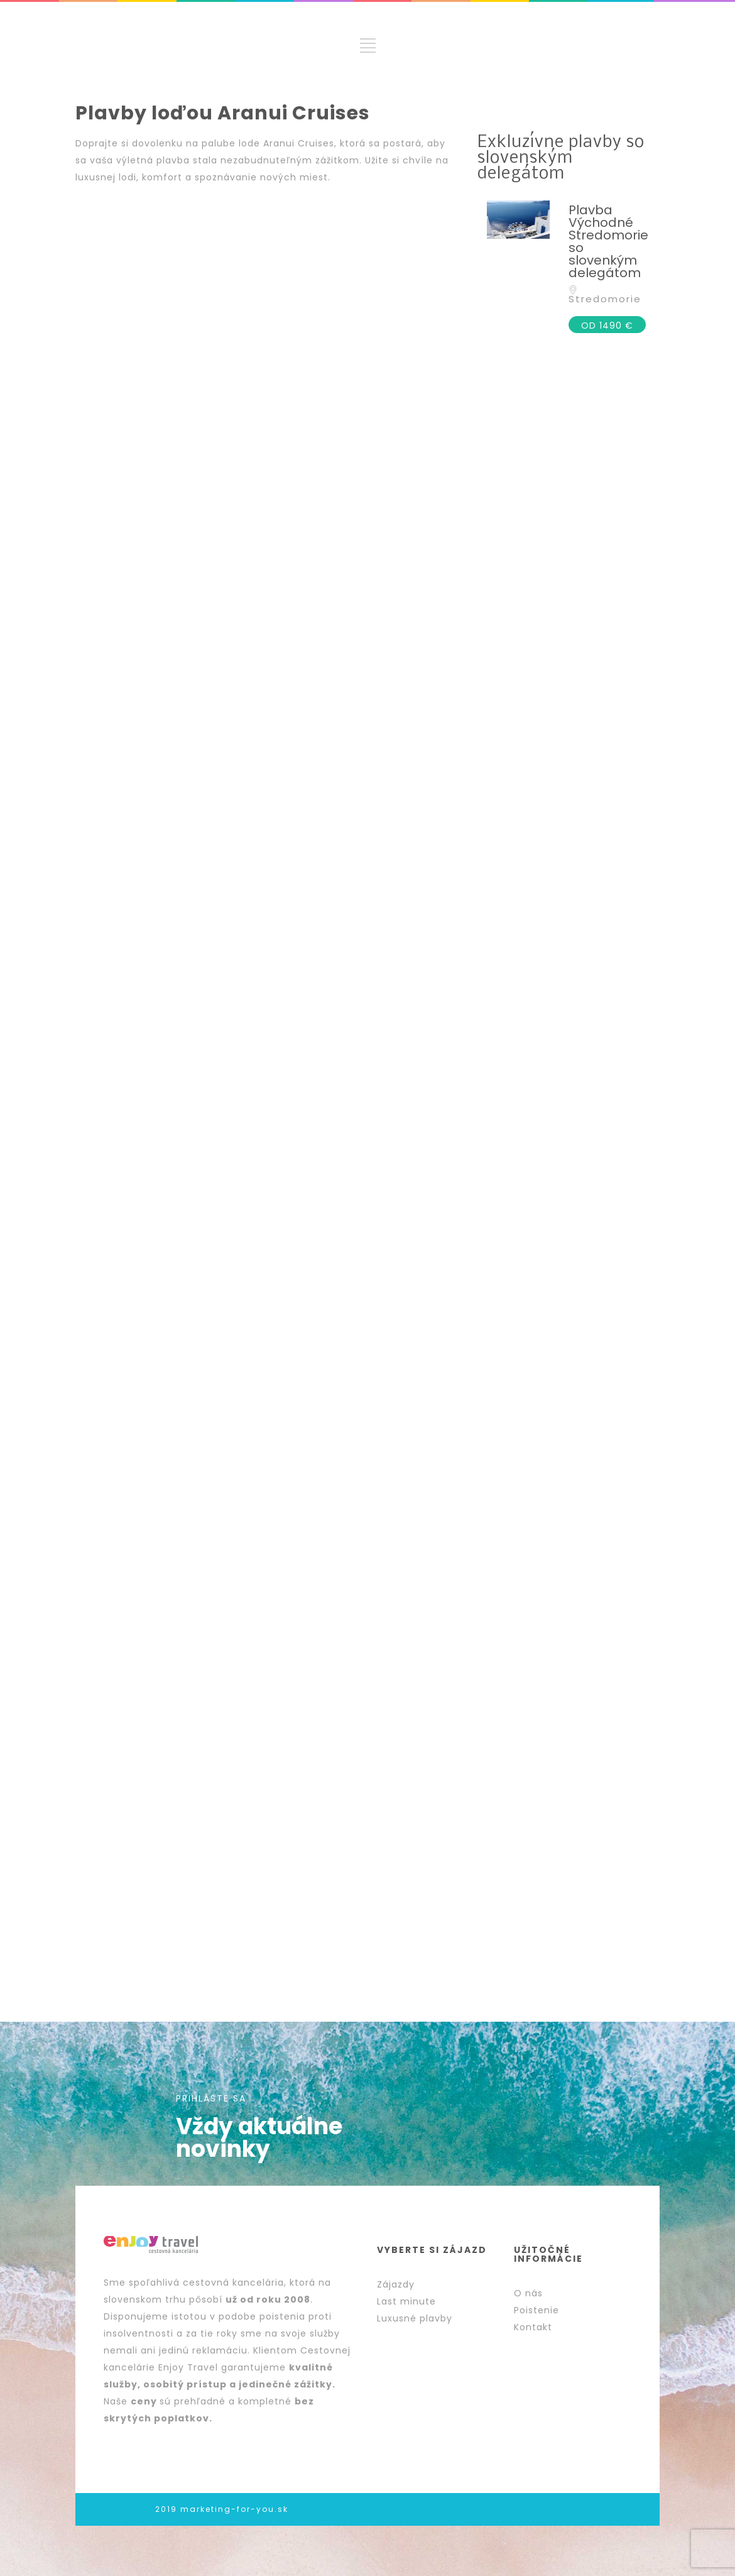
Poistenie (536, 2310)
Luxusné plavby (414, 2318)
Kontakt (533, 2327)
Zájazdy (396, 2284)
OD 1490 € (607, 325)
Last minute (406, 2301)
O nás (528, 2293)
